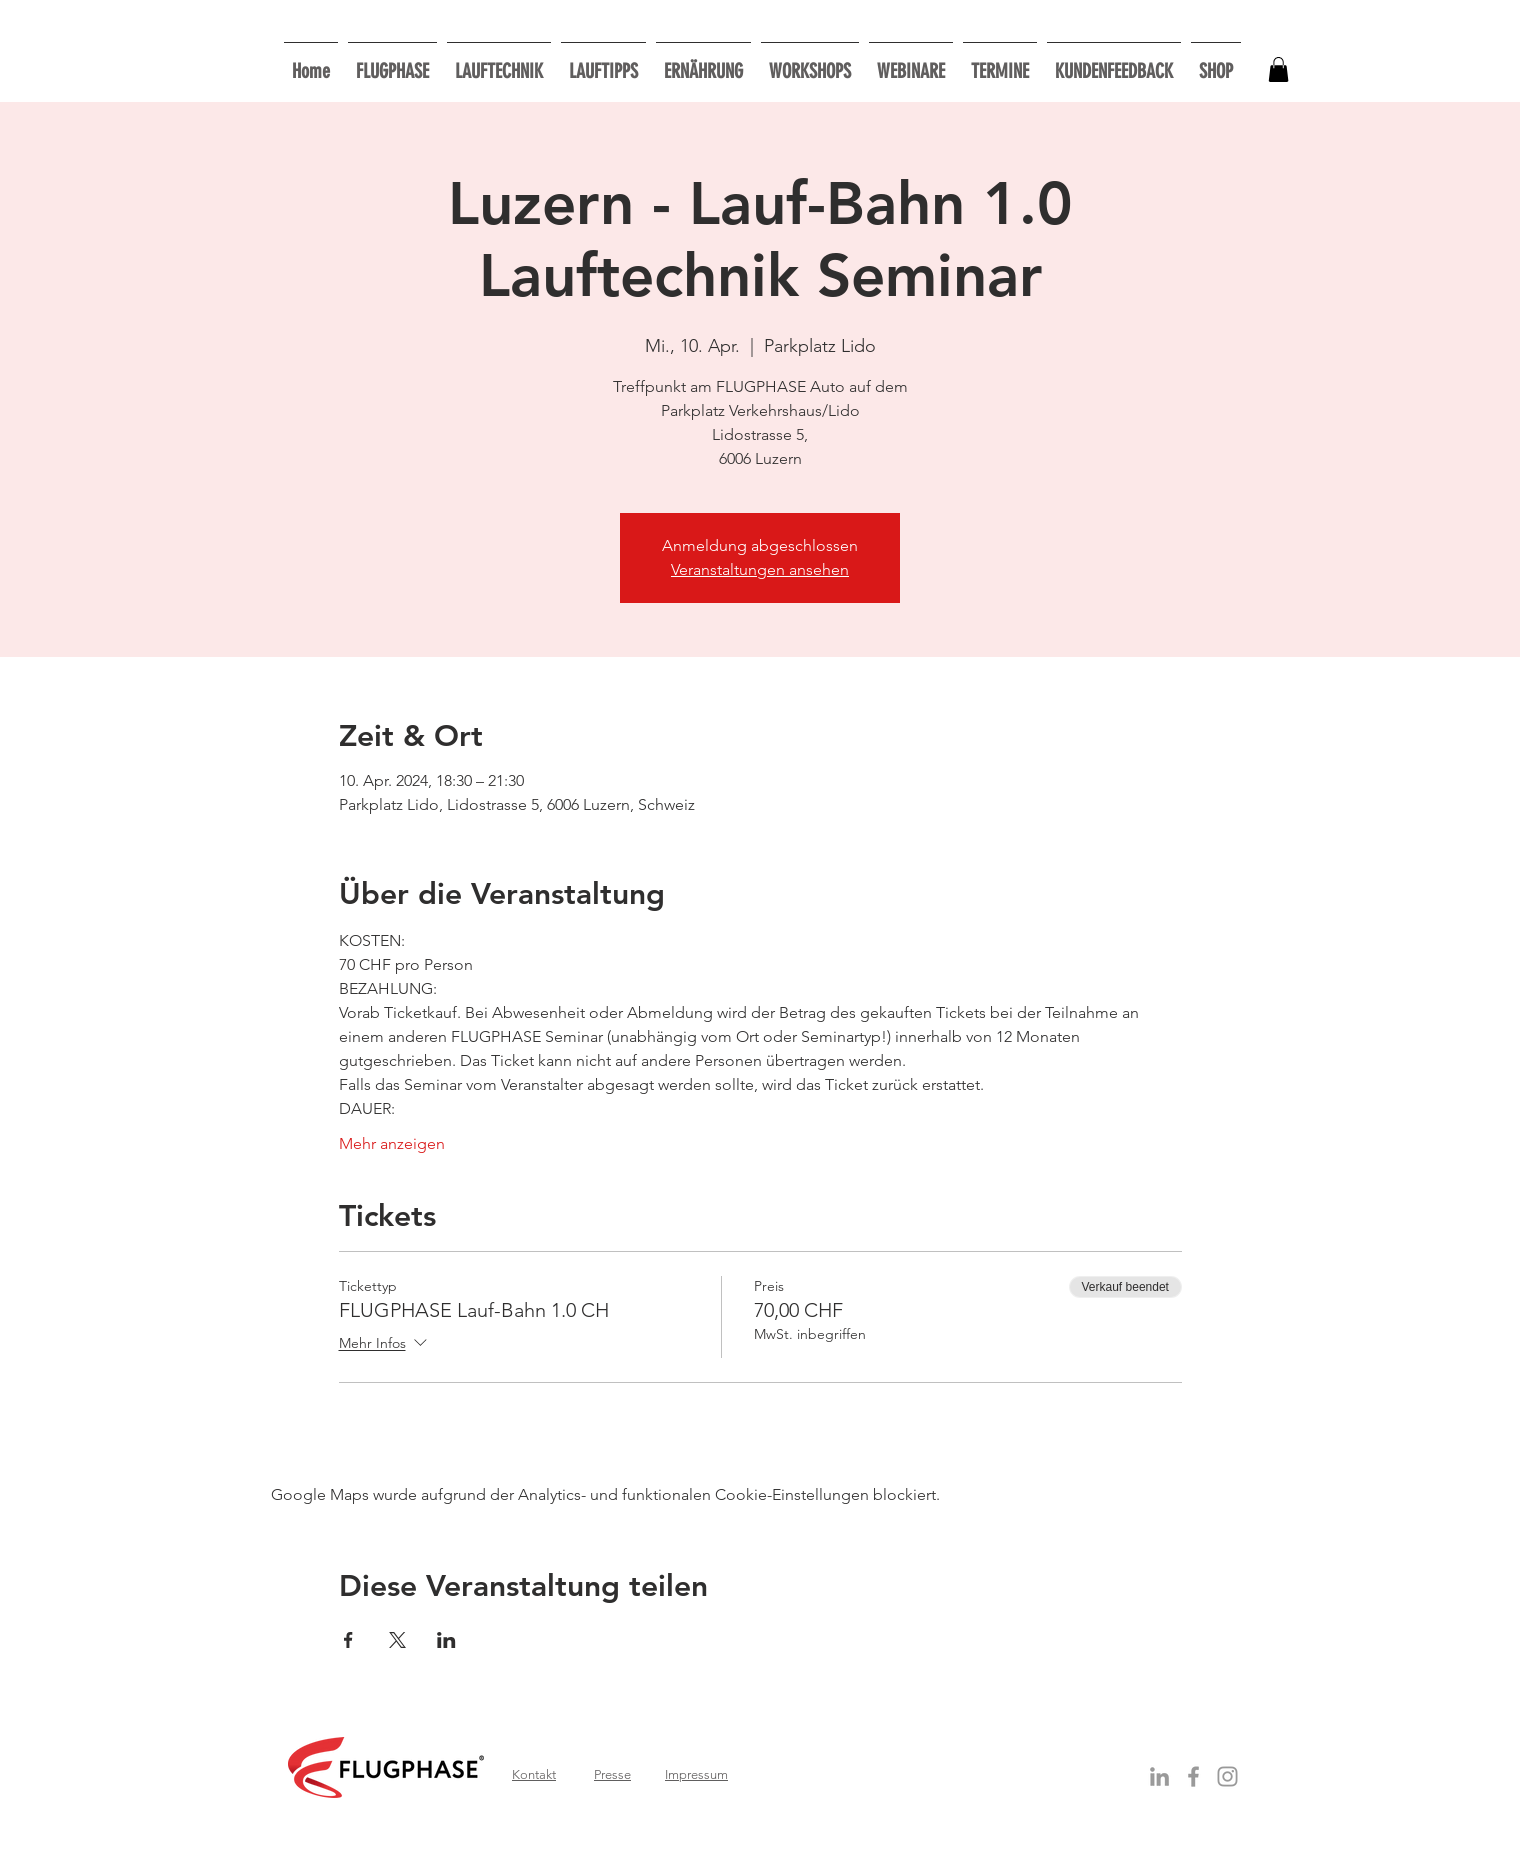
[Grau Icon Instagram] (1227, 1776)
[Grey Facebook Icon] (1193, 1776)
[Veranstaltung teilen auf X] (397, 1640)
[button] (810, 62)
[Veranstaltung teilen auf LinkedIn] (446, 1640)
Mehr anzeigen (392, 1143)
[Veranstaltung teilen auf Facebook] (348, 1640)
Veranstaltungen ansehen (760, 569)
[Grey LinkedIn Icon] (1159, 1776)
